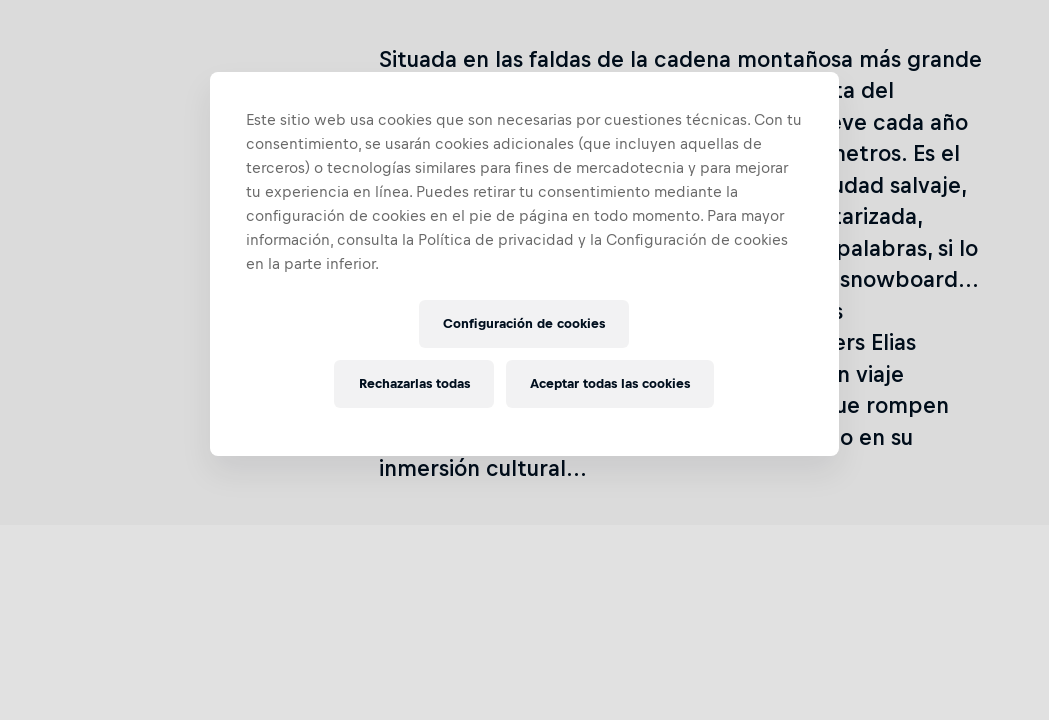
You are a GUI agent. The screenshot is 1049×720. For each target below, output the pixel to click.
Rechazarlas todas (414, 383)
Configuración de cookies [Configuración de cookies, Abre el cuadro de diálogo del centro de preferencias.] (524, 323)
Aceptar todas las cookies (610, 383)
